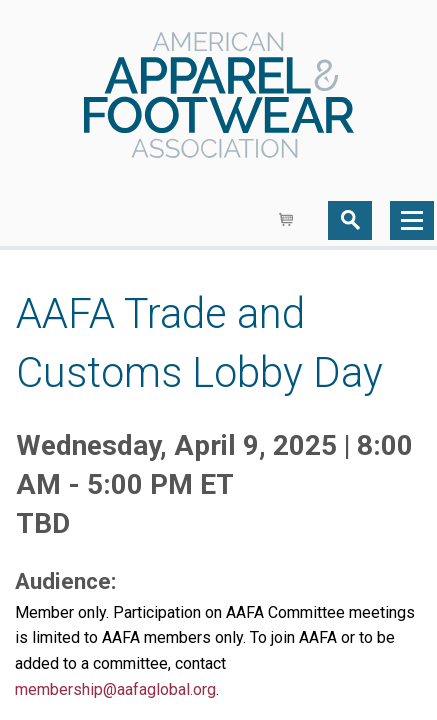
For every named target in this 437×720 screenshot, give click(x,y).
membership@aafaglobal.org (115, 689)
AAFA (219, 97)
